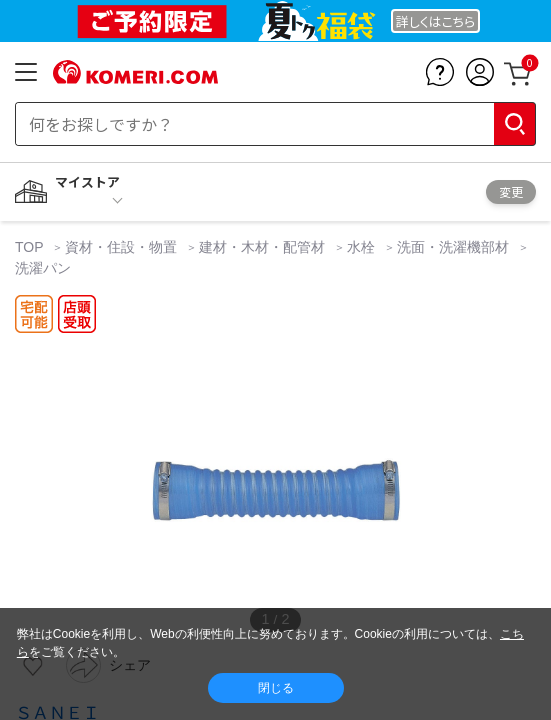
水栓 (361, 247)
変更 (511, 191)
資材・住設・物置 (121, 247)
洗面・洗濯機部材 (453, 247)
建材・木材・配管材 (262, 247)
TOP (31, 247)
